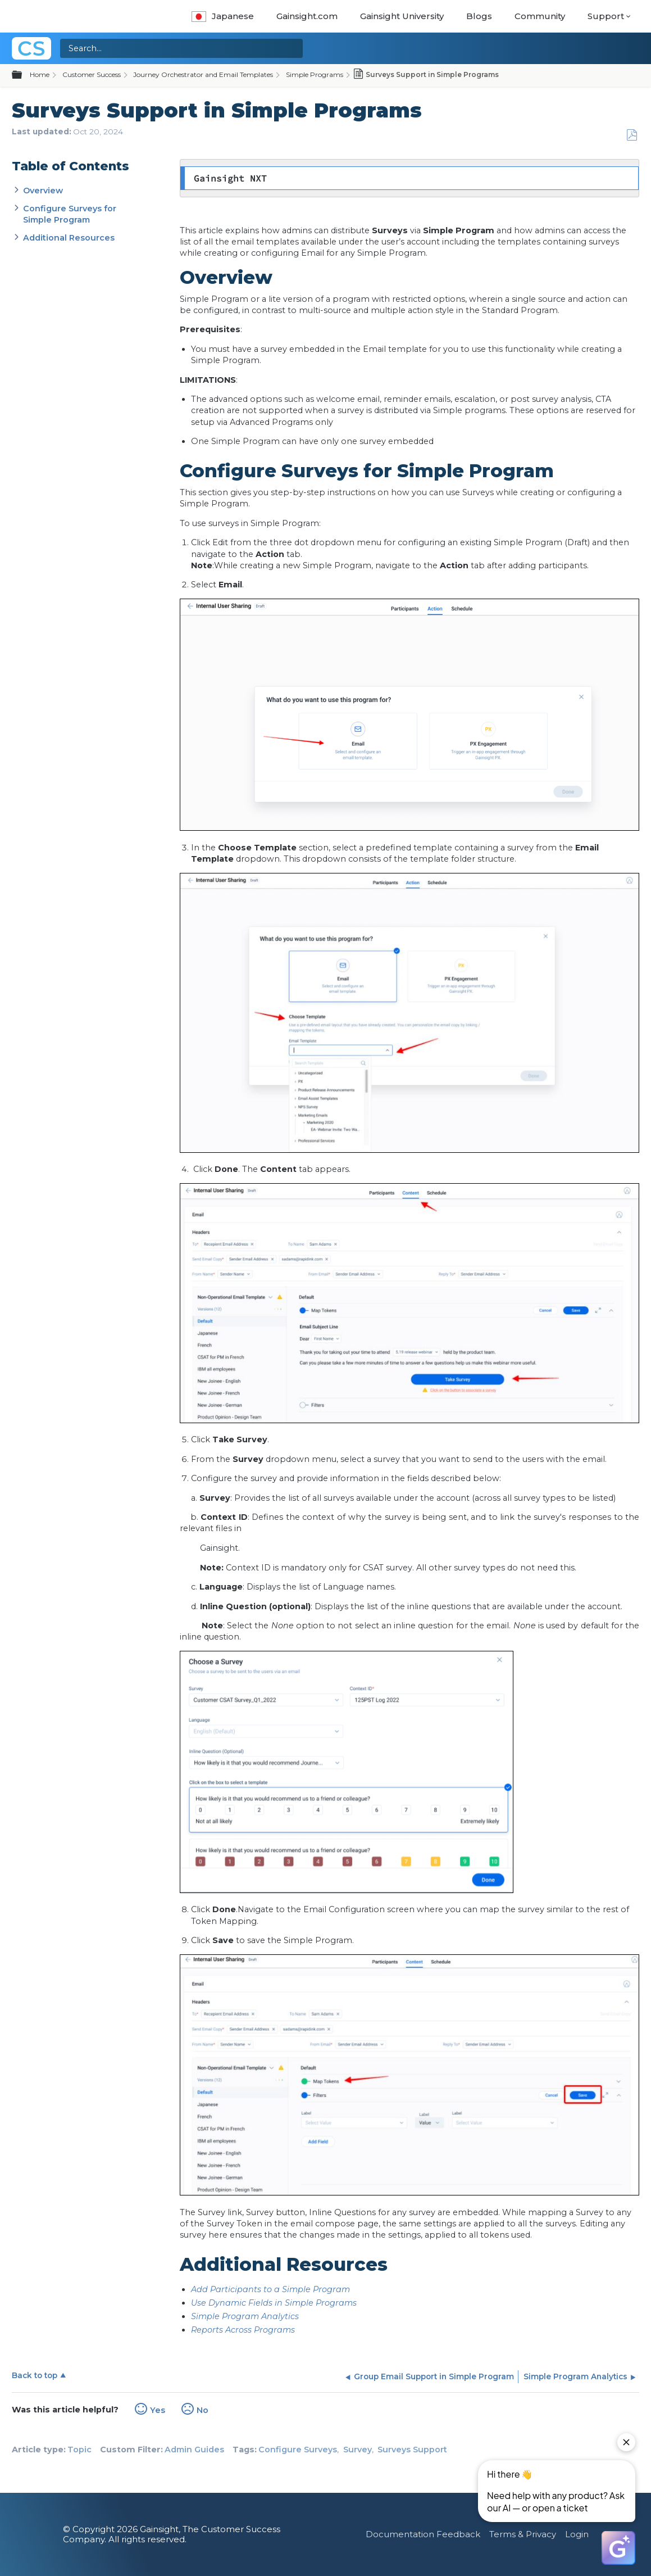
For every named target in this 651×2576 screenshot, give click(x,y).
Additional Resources (70, 238)
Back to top (34, 2375)
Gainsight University (402, 16)
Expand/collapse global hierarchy (23, 75)
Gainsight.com (307, 16)
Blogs (479, 16)
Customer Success (91, 74)
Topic (79, 2449)
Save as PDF (631, 135)
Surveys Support (412, 2449)
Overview (43, 190)
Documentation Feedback (423, 2534)
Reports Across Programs (243, 2330)
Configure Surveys (297, 2449)
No (202, 2410)
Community (540, 16)
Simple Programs (314, 74)
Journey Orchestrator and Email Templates (203, 74)
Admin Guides (194, 2449)
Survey (357, 2449)
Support (606, 16)
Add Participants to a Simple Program (270, 2289)
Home (39, 74)
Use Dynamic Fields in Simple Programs (274, 2303)
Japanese (223, 16)
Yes (157, 2410)
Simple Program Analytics (245, 2316)
